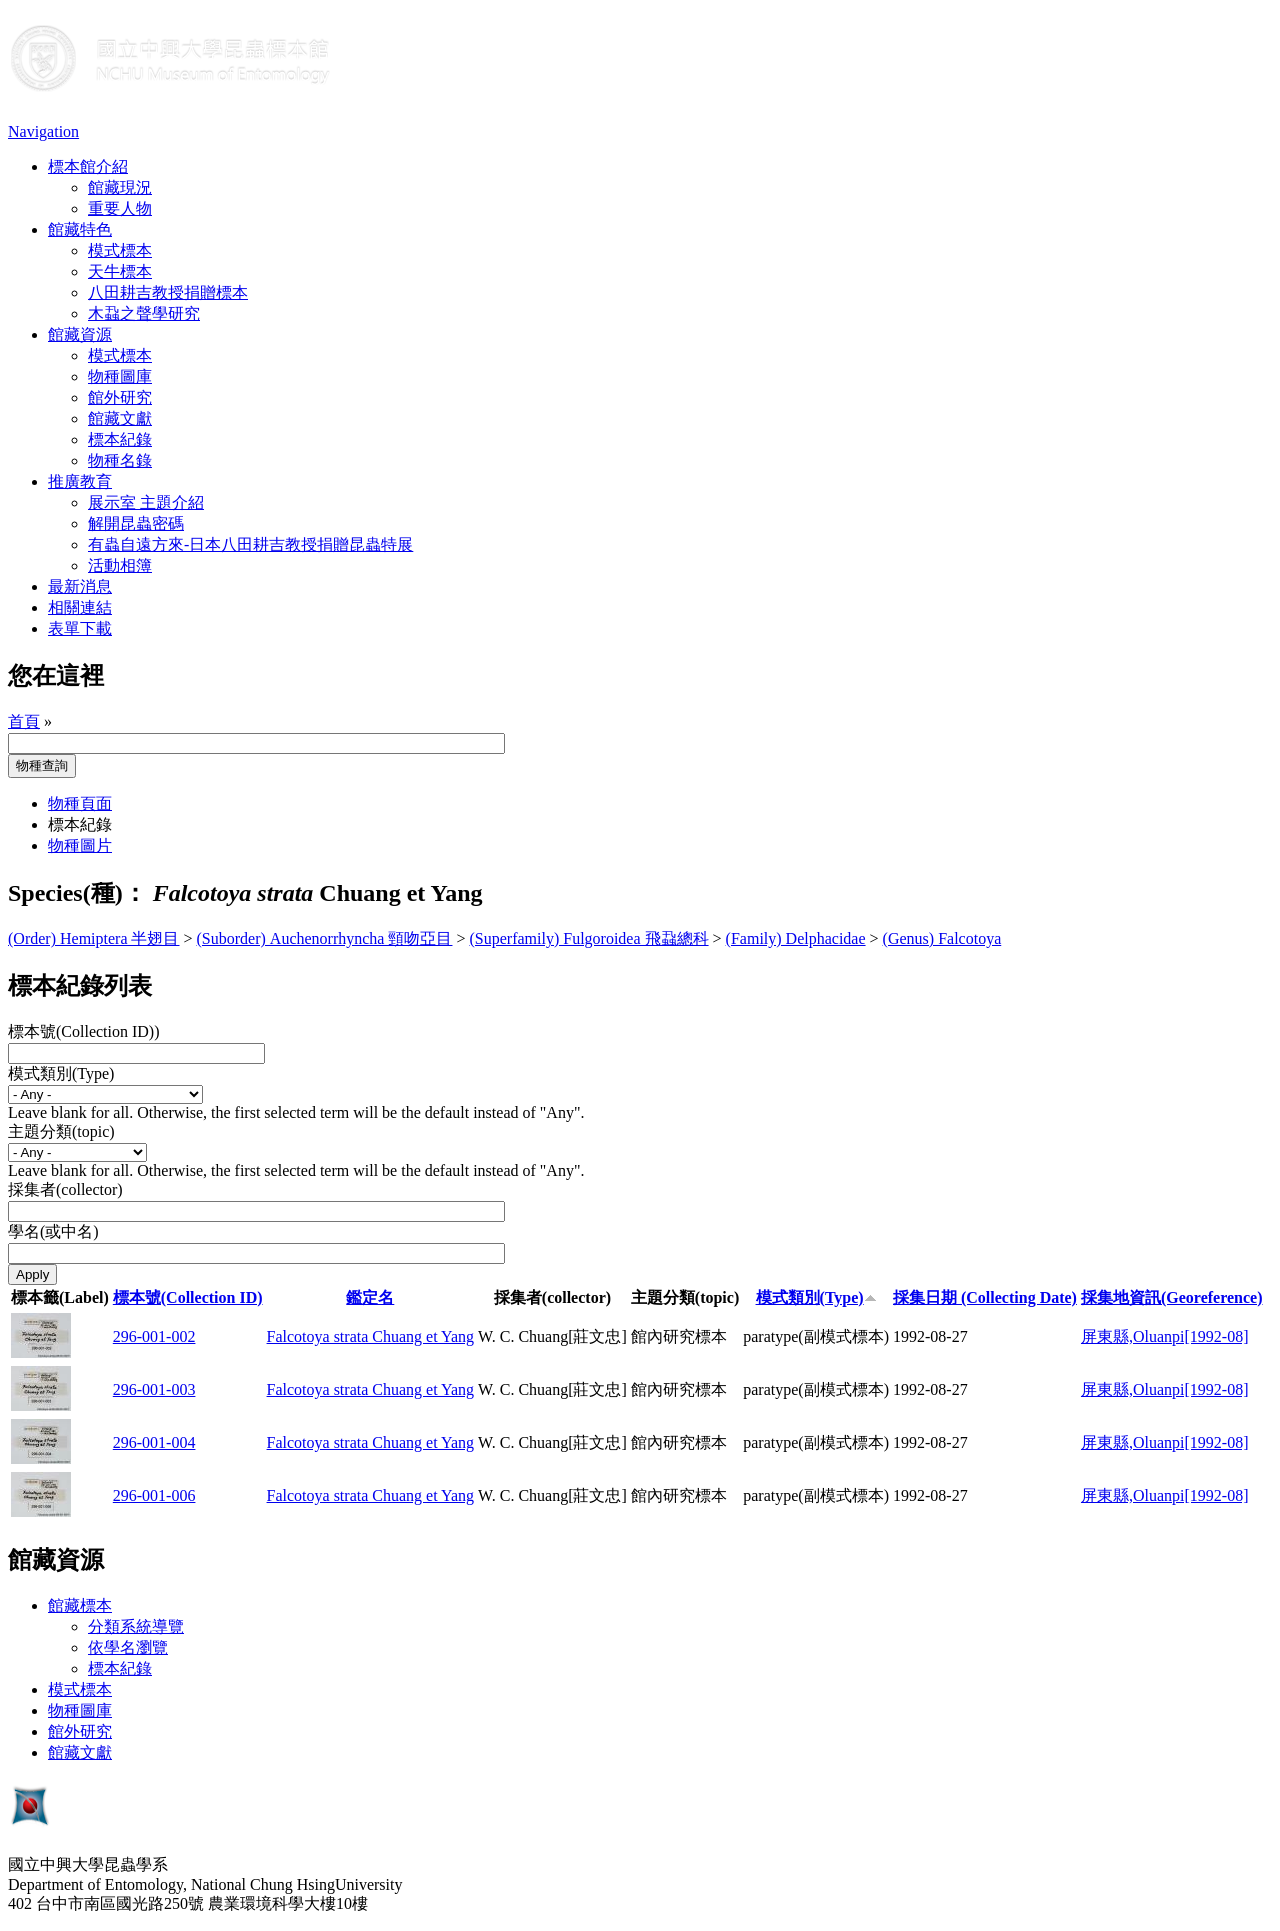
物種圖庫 (120, 376)
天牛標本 (120, 271)
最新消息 (80, 586)
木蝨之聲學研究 (144, 313)
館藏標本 (80, 1605)
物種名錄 (120, 460)
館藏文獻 (120, 418)
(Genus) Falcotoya (942, 938)
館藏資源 (80, 334)
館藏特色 (80, 229)
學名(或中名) (53, 1231)
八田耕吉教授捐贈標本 (168, 292)
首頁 (24, 721)
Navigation (43, 131)
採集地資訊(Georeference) (1172, 1297)
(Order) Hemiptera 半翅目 (94, 938)
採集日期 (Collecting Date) (985, 1297)
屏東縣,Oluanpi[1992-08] (1165, 1336)
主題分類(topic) (61, 1131)
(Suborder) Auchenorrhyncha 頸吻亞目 (325, 938)
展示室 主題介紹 (146, 502)
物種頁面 (80, 803)
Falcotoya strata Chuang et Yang (371, 1336)
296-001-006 (154, 1495)
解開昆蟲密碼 (136, 523)
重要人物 (120, 208)
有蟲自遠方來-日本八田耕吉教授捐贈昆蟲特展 (250, 544)
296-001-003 (154, 1389)
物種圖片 (80, 845)
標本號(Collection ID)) (84, 1031)
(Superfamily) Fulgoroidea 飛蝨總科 (589, 938)
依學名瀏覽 (128, 1647)
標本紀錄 (120, 439)
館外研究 (120, 397)
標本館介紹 (88, 166)
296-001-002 (154, 1336)
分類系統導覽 (136, 1626)
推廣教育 (80, 481)
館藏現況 (120, 187)
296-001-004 (154, 1442)
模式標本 (120, 250)
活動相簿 (120, 565)
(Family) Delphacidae (796, 938)
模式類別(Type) (61, 1073)
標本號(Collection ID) (188, 1297)
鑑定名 (370, 1297)
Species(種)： (77, 893)
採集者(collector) (65, 1189)
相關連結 (80, 607)
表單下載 (80, 628)
